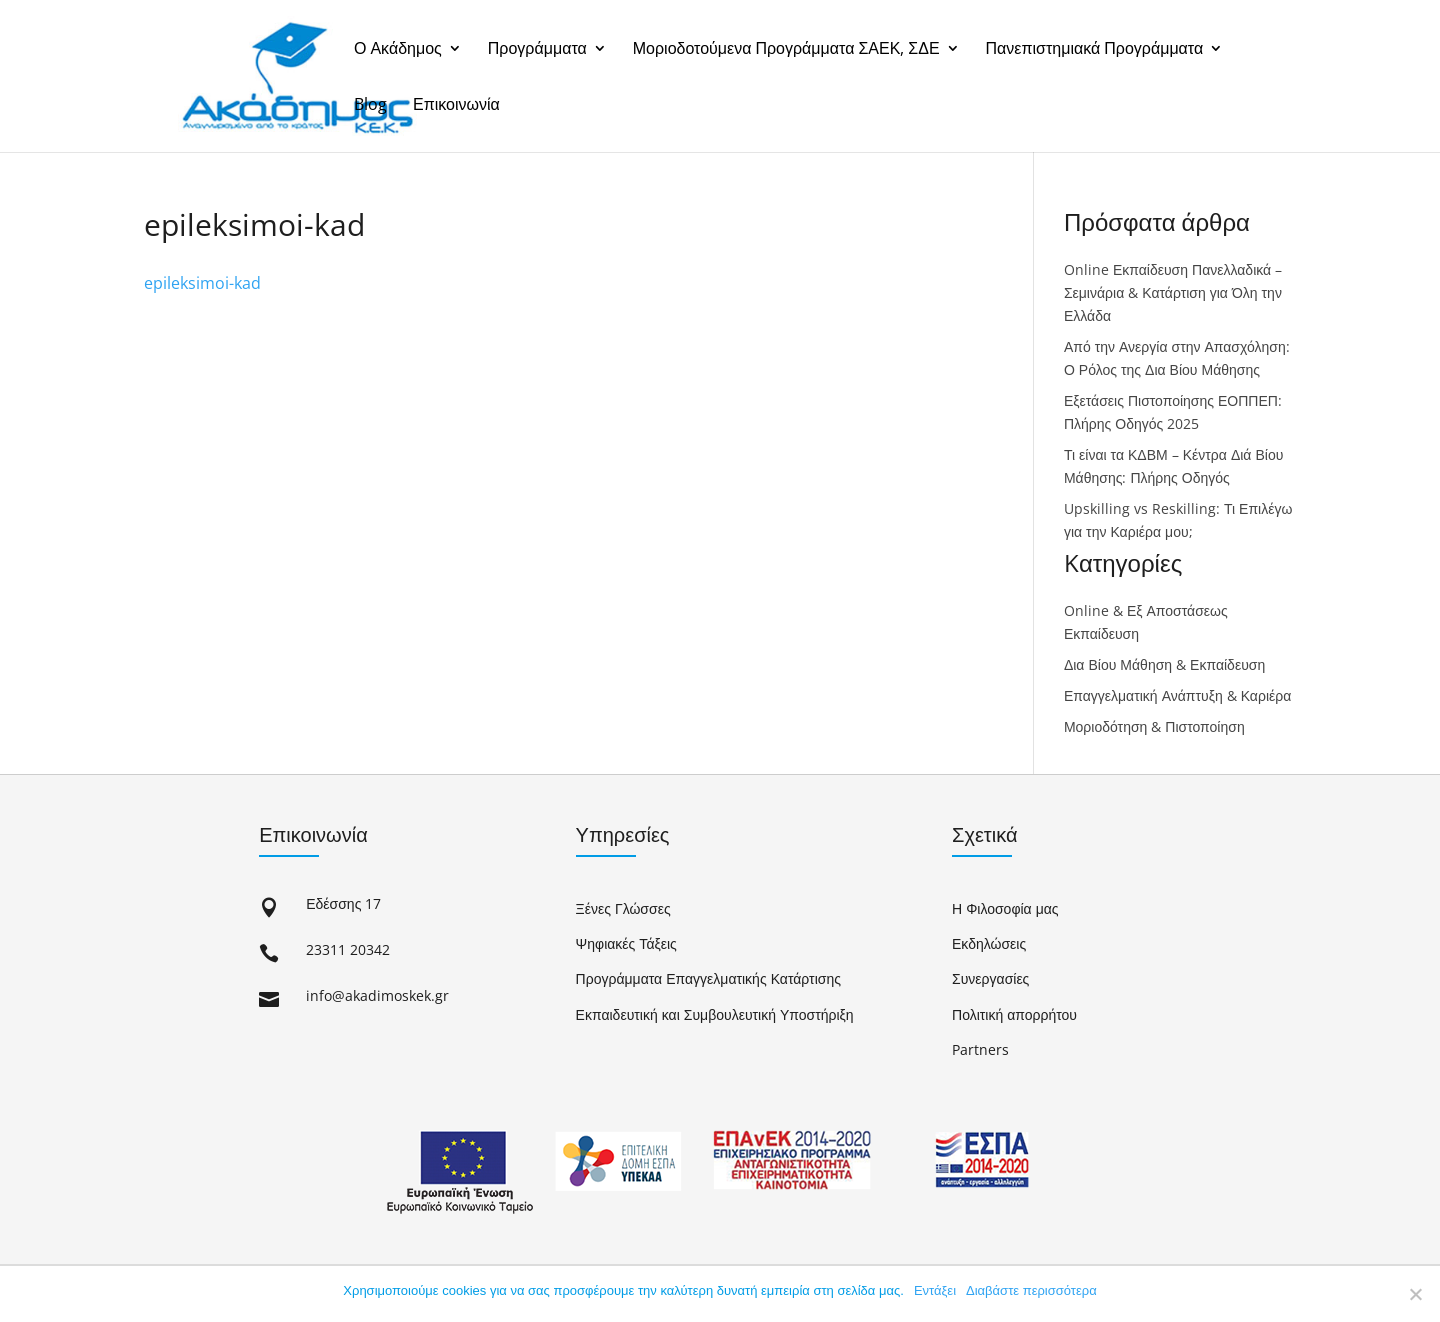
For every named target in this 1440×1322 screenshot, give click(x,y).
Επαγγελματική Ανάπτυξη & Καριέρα (1177, 695)
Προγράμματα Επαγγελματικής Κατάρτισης (708, 978)
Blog (370, 105)
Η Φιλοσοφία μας (1005, 908)
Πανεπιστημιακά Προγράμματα (1095, 49)
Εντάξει (935, 1290)
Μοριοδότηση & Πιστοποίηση (1154, 726)
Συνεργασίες (990, 978)
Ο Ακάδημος (398, 49)
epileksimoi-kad (202, 283)
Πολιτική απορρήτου (1014, 1014)
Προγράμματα (537, 49)
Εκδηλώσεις (989, 943)
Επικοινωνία (456, 105)
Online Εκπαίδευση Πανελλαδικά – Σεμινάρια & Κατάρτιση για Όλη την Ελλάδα (1173, 292)
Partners (980, 1049)
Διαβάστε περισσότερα (1031, 1290)
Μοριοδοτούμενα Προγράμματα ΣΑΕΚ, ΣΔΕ (786, 49)
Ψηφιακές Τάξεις (626, 943)
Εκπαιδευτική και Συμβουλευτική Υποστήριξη (715, 1014)
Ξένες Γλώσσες (623, 908)
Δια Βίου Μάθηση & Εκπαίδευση (1164, 664)
